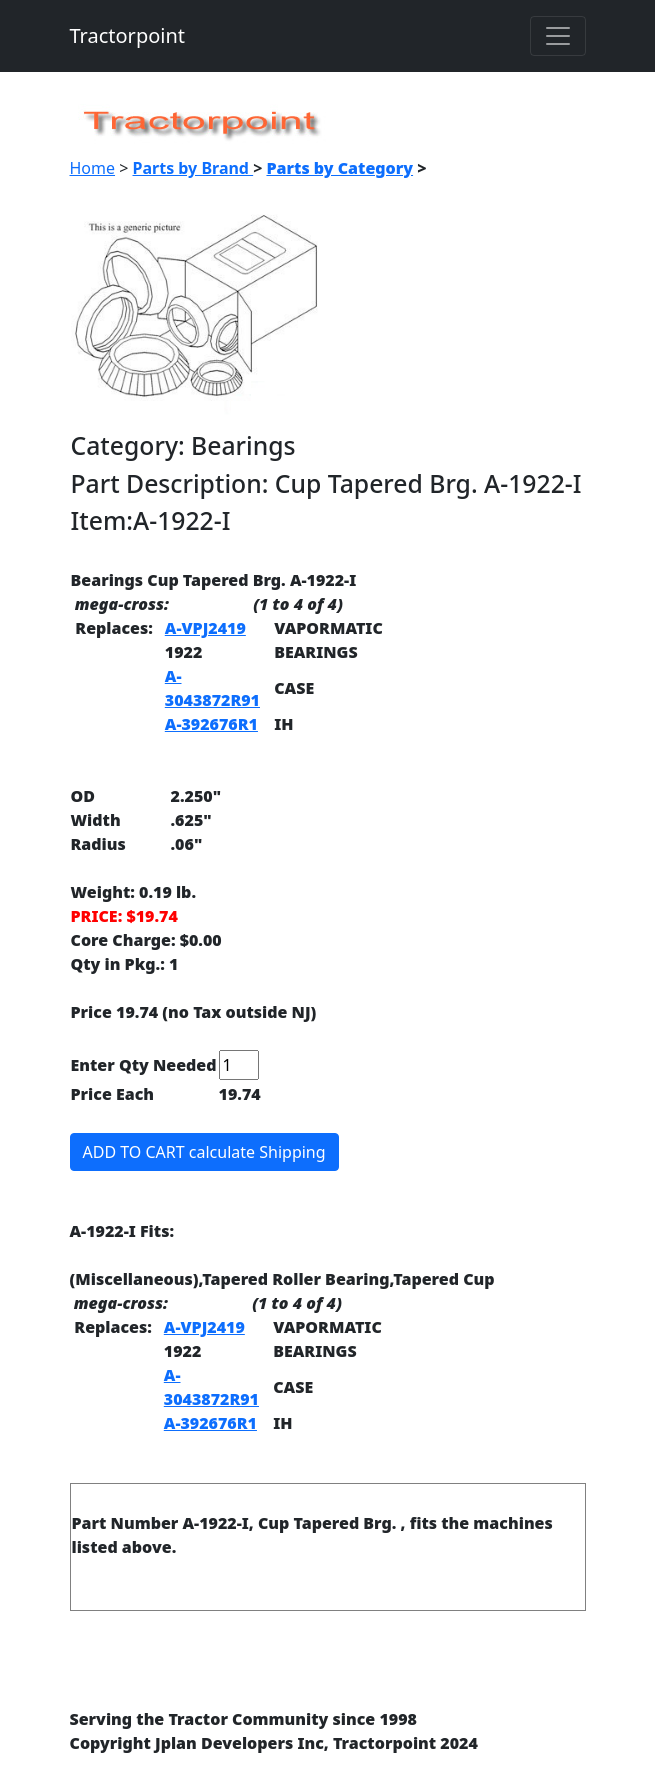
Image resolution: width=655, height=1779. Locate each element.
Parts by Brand (193, 168)
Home (93, 168)
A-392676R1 (211, 724)
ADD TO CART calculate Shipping (204, 1152)
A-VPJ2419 (205, 628)
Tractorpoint (128, 35)
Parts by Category (339, 168)
